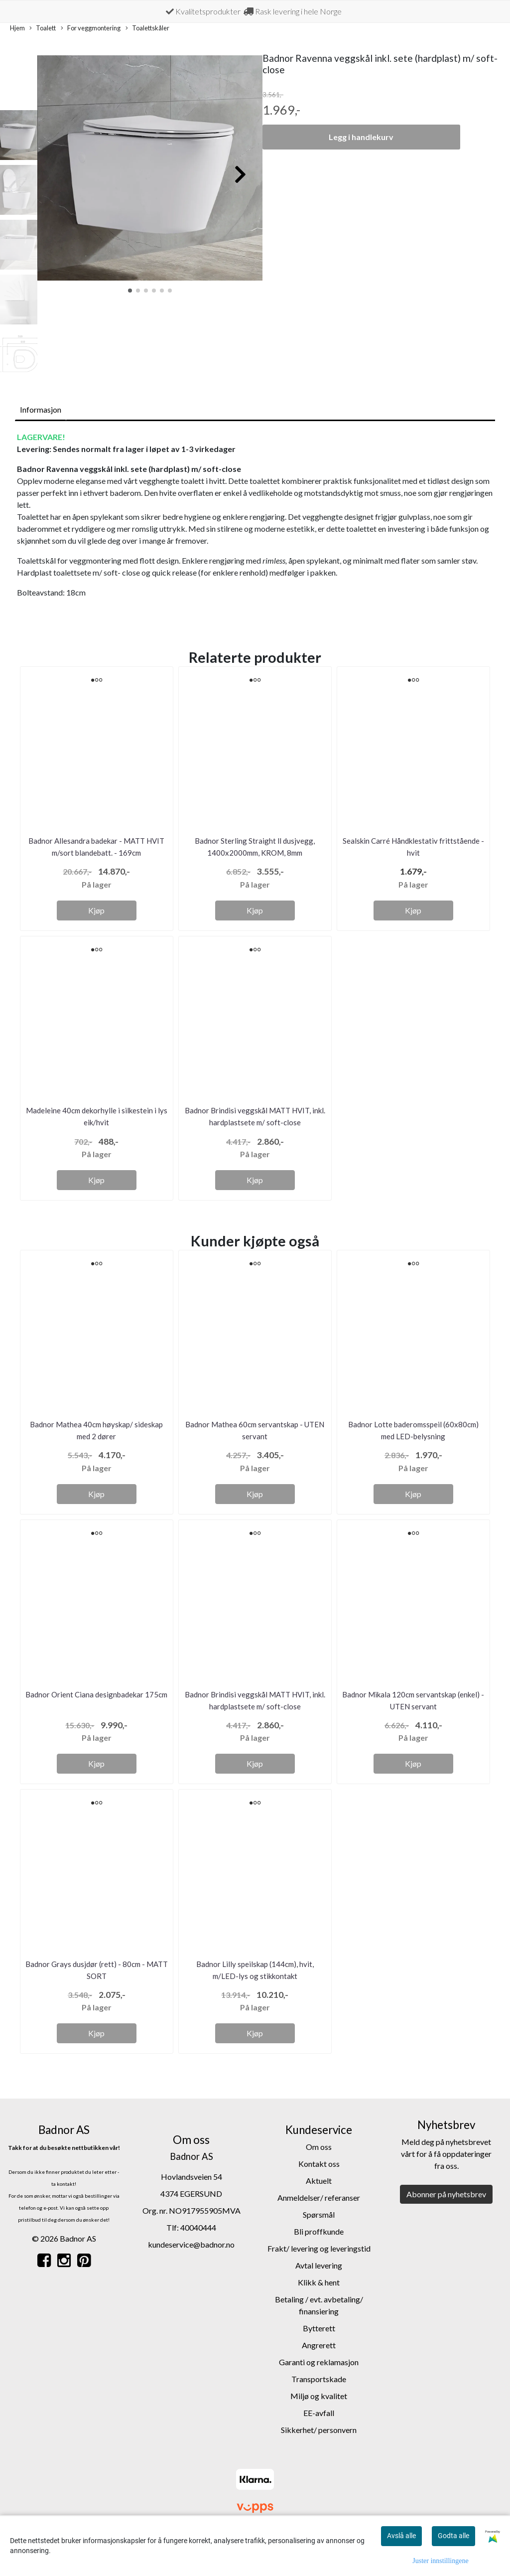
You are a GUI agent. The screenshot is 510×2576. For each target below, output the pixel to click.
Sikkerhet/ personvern (319, 2429)
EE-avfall (318, 2413)
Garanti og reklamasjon (319, 2362)
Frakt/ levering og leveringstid (319, 2248)
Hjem (17, 28)
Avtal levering (318, 2265)
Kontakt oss (319, 2163)
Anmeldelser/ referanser (318, 2197)
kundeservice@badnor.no (191, 2244)
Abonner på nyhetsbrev (446, 2194)
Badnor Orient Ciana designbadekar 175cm (96, 1694)
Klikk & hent (319, 2282)
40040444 (198, 2227)
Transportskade (318, 2379)
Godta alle (453, 2536)
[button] (130, 291)
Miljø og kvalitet (318, 2396)
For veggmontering (91, 28)
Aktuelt (319, 2180)
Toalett (42, 28)
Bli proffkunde (319, 2231)
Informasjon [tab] (40, 409)
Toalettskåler (147, 28)
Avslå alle (401, 2536)
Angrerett (319, 2345)
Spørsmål (319, 2214)
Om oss (319, 2146)
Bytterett (319, 2328)
